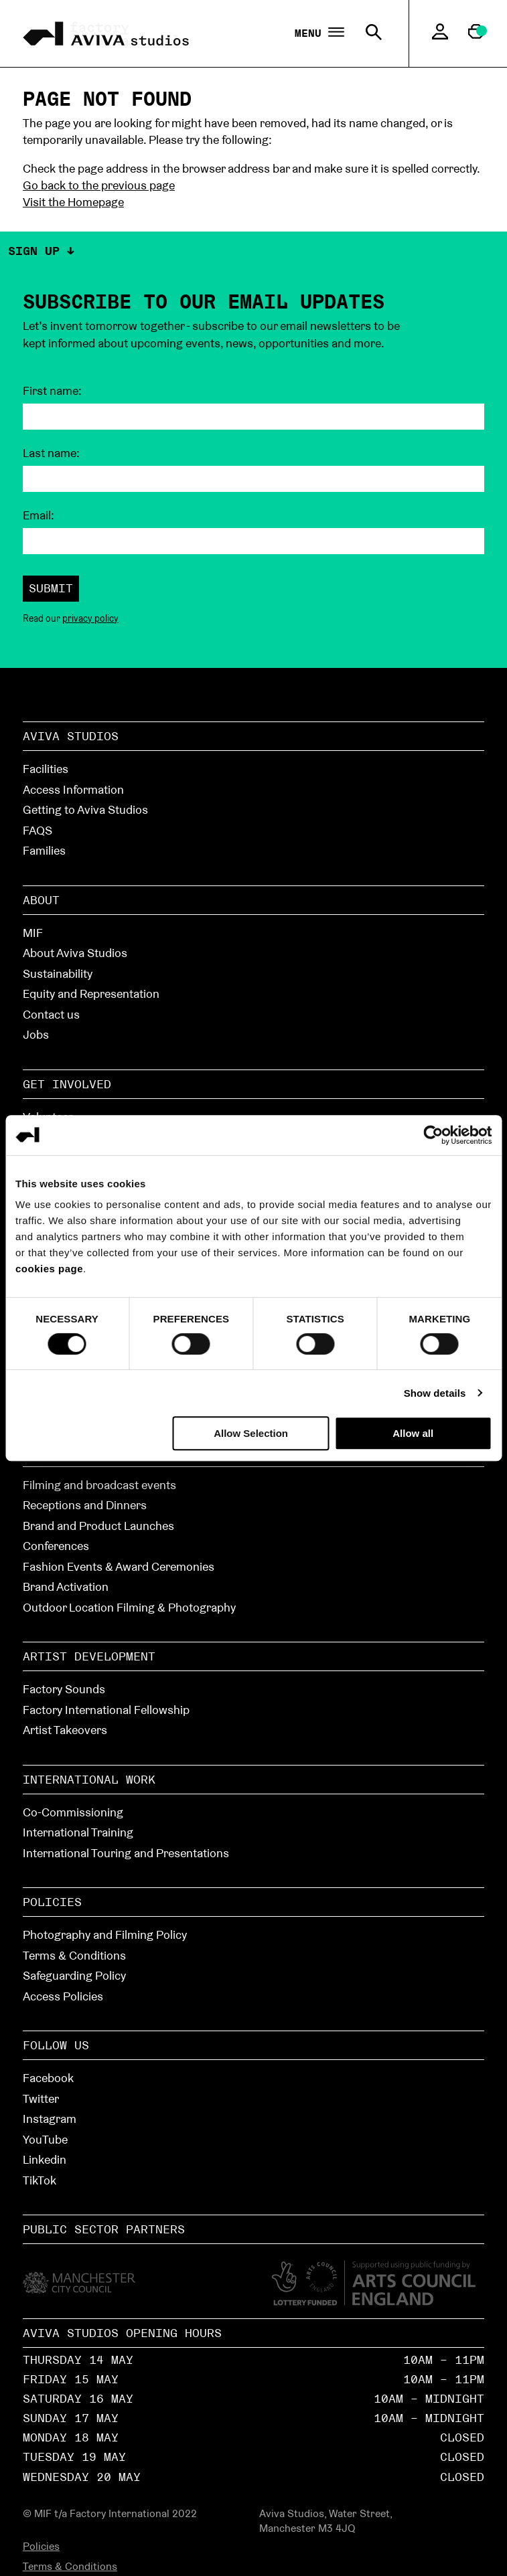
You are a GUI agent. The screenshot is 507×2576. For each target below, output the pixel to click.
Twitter (41, 2098)
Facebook (48, 2077)
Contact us (51, 1014)
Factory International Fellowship (106, 1709)
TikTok (39, 2180)
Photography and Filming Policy (105, 1934)
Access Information (73, 789)
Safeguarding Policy (74, 1975)
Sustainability (57, 973)
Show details (435, 1393)
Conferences (56, 1545)
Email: (38, 515)
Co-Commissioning (73, 1812)
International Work (89, 1779)
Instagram (49, 2118)
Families (44, 850)
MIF (33, 932)
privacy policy (90, 618)
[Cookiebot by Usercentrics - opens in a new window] (433, 1135)
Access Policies (63, 1996)
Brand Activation (65, 1586)
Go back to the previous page (99, 185)
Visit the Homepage (73, 201)
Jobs (36, 1034)
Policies (52, 1901)
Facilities (45, 768)
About (41, 900)
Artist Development (89, 1656)
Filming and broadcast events (99, 1484)
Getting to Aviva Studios (85, 809)
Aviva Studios (71, 736)
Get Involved (67, 1084)
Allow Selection (251, 1433)
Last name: (51, 453)
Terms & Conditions (74, 1955)
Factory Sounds (64, 1689)
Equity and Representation (91, 993)
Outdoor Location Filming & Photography (129, 1607)
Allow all (412, 1433)
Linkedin (44, 2159)
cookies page (49, 1268)
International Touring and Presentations (126, 1853)
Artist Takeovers (65, 1729)
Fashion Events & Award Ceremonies (118, 1566)
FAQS (37, 830)
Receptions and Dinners (85, 1505)
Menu (319, 33)
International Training (78, 1832)
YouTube (45, 2139)
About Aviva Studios (75, 952)
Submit (51, 588)
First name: (52, 390)
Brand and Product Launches (98, 1525)
